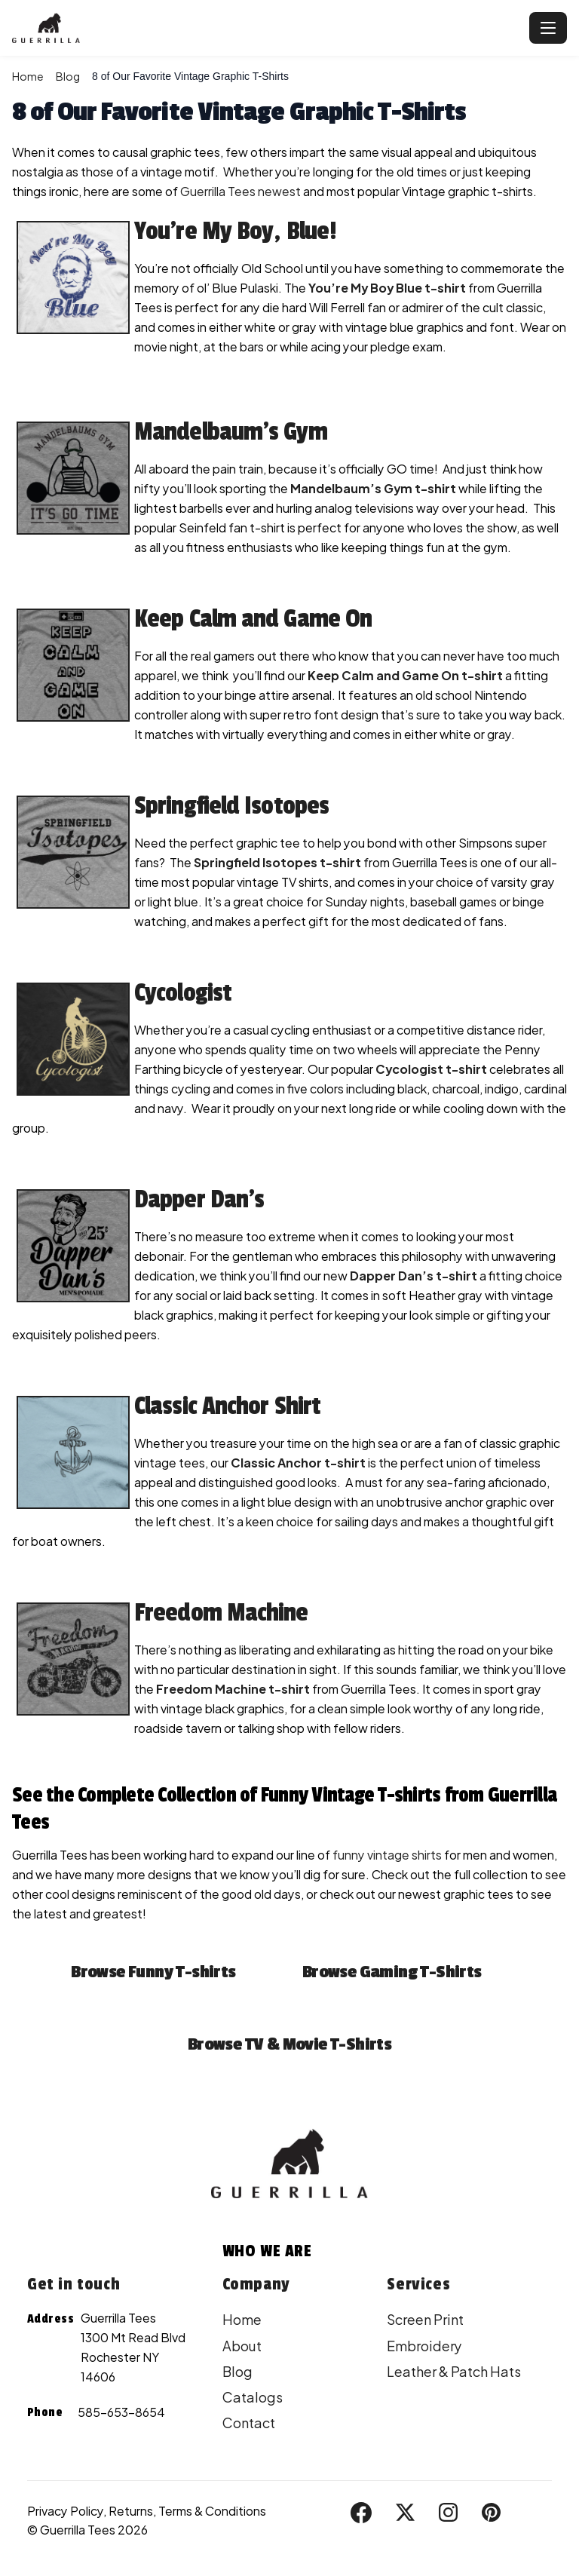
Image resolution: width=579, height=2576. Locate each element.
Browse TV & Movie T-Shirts (289, 2044)
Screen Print (425, 2319)
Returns (131, 2511)
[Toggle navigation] (548, 28)
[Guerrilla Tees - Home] (267, 28)
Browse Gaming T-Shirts (392, 1972)
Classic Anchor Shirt (227, 1406)
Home (28, 76)
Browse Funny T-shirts (153, 1972)
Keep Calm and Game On (253, 619)
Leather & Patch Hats (454, 2371)
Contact (248, 2422)
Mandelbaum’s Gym (230, 432)
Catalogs (252, 2397)
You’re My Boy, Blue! (235, 231)
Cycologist (182, 993)
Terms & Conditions (212, 2511)
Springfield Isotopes (231, 806)
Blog (68, 76)
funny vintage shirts (387, 1855)
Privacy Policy (65, 2511)
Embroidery (424, 2345)
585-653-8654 (121, 2412)
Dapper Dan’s (199, 1200)
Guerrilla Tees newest (240, 191)
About (242, 2345)
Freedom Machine (221, 1613)
